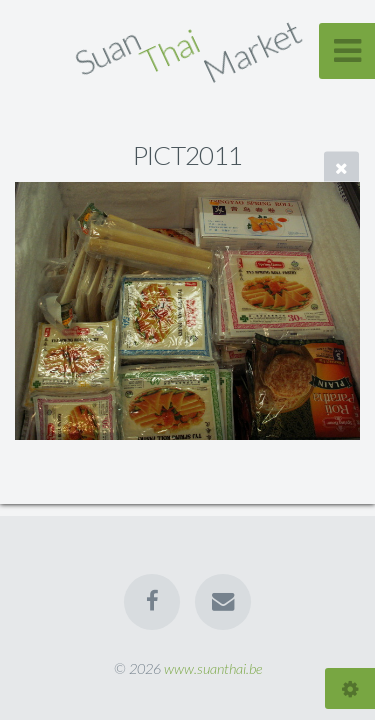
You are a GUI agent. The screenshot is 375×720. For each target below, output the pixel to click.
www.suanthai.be (213, 668)
